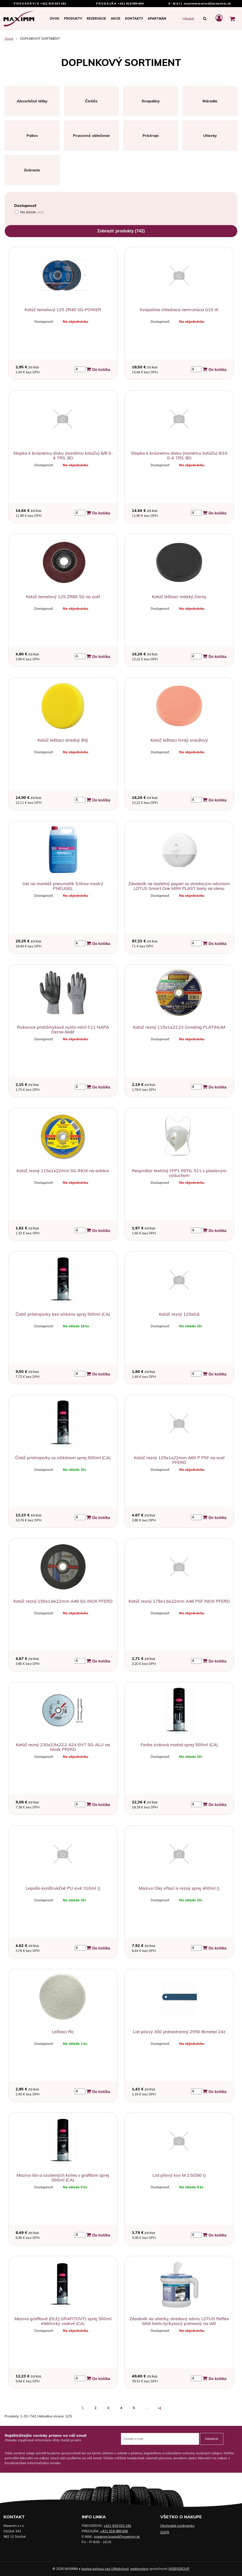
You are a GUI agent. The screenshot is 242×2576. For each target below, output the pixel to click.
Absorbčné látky (32, 101)
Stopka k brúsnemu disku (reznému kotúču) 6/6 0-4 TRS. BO (63, 455)
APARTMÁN (157, 18)
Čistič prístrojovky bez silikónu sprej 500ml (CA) (63, 1314)
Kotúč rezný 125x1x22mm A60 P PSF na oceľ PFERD (179, 1460)
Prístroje (151, 135)
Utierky (210, 135)
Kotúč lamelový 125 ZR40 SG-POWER (63, 309)
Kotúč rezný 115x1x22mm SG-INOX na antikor (63, 1170)
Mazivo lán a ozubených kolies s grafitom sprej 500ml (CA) (63, 2177)
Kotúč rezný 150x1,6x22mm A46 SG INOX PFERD (62, 1601)
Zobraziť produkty (121, 231)
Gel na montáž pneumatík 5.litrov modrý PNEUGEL (63, 886)
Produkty (73, 18)
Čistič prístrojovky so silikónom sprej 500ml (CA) (63, 1457)
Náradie (210, 101)
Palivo (32, 135)
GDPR (164, 2532)
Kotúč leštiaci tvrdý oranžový (179, 740)
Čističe (91, 101)
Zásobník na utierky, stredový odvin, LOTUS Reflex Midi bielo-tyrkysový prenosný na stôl (179, 2321)
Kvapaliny (151, 101)
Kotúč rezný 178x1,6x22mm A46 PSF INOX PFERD (179, 1601)
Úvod (54, 18)
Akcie (115, 18)
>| (159, 2408)
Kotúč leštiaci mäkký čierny (179, 596)
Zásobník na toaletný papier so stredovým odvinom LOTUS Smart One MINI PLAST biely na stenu (179, 886)
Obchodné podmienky (177, 2526)
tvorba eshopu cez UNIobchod (105, 2569)
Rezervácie (96, 18)
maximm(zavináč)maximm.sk (207, 3)
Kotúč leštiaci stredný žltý (63, 740)
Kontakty (134, 18)
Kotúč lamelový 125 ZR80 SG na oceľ (63, 596)
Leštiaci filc (63, 2031)
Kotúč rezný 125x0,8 (179, 1314)
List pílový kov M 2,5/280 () (179, 2175)
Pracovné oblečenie (91, 135)
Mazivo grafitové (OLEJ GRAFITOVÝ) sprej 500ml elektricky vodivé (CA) (63, 2321)
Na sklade (32, 212)
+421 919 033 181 (53, 3)
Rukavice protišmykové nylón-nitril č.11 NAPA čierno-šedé (63, 1029)
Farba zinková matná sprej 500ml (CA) (179, 1744)
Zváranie (32, 170)
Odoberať (211, 2439)
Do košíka (98, 369)
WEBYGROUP (179, 2569)
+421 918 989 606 (130, 3)
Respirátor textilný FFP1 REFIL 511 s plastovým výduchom (179, 1173)
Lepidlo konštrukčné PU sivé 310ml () (63, 1888)
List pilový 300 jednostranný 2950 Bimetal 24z (179, 2031)
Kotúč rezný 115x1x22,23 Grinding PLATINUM (179, 1027)
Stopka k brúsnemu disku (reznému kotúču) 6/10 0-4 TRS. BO (179, 455)
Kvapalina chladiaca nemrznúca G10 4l (179, 309)
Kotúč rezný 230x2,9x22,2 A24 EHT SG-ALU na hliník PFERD (63, 1747)
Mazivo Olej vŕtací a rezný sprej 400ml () (179, 1888)
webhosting (139, 2569)
